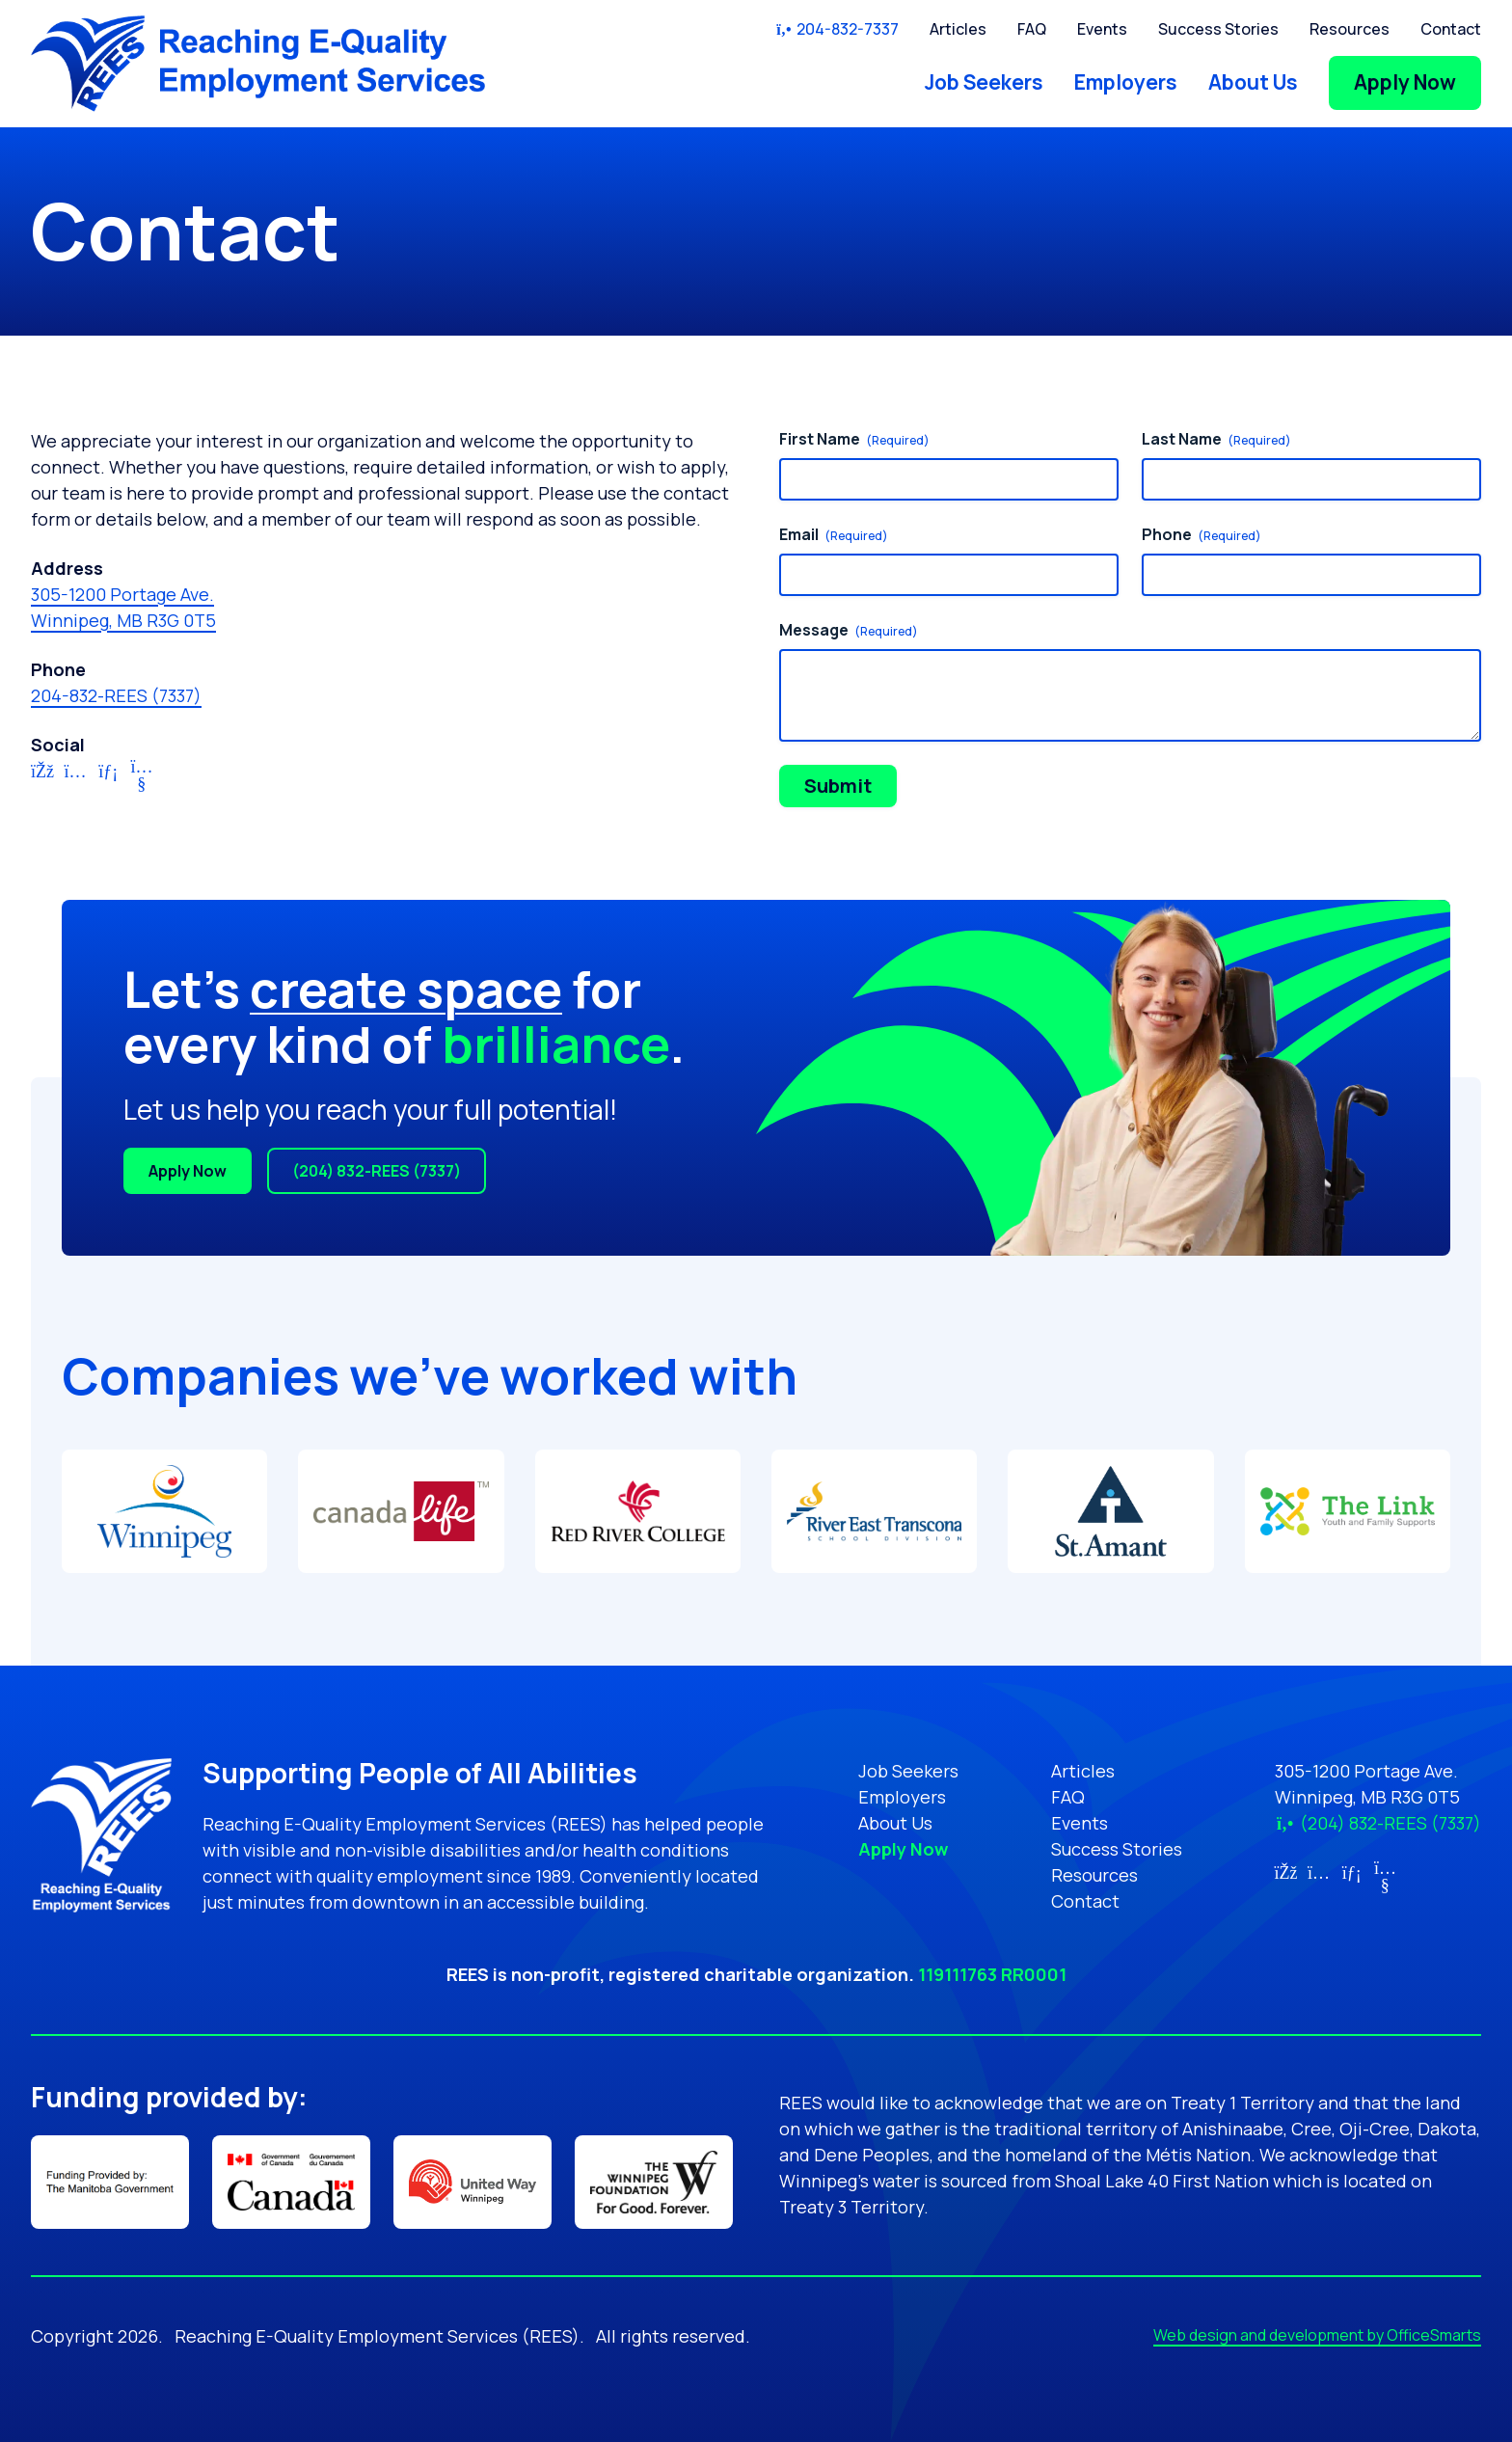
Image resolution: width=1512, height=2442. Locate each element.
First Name (854, 438)
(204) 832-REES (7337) (376, 1170)
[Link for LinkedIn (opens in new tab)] (108, 777)
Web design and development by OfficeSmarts (1317, 2335)
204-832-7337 (836, 29)
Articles (958, 29)
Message (848, 629)
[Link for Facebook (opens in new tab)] (42, 777)
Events (1102, 29)
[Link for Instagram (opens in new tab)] (76, 777)
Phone (1201, 534)
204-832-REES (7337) (116, 695)
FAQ (1031, 29)
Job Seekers (984, 81)
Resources (1350, 29)
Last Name (1216, 438)
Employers (1125, 81)
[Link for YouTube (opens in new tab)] (142, 777)
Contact (1450, 29)
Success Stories (1218, 29)
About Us (1253, 81)
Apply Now (1405, 81)
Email (833, 534)
